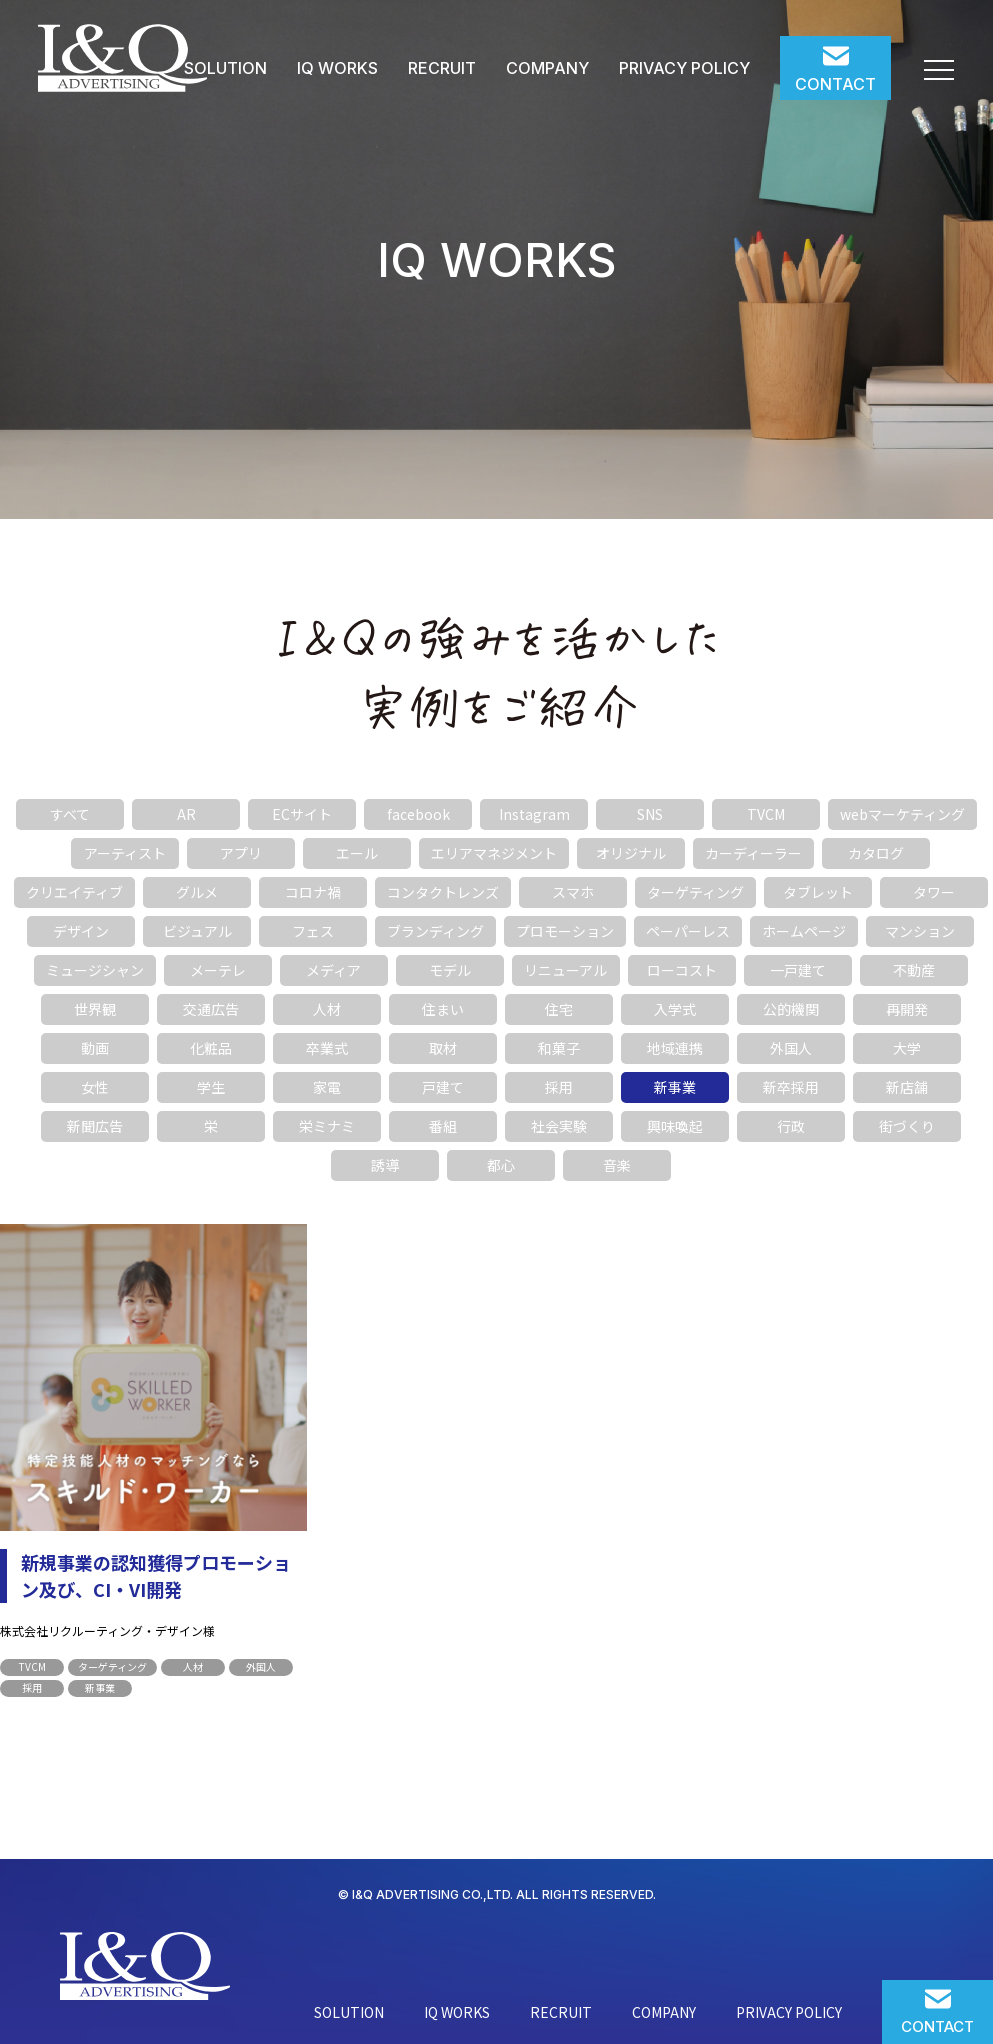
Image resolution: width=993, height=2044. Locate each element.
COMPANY (547, 68)
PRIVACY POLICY (684, 68)
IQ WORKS (337, 68)
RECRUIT (442, 68)
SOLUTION (225, 68)
